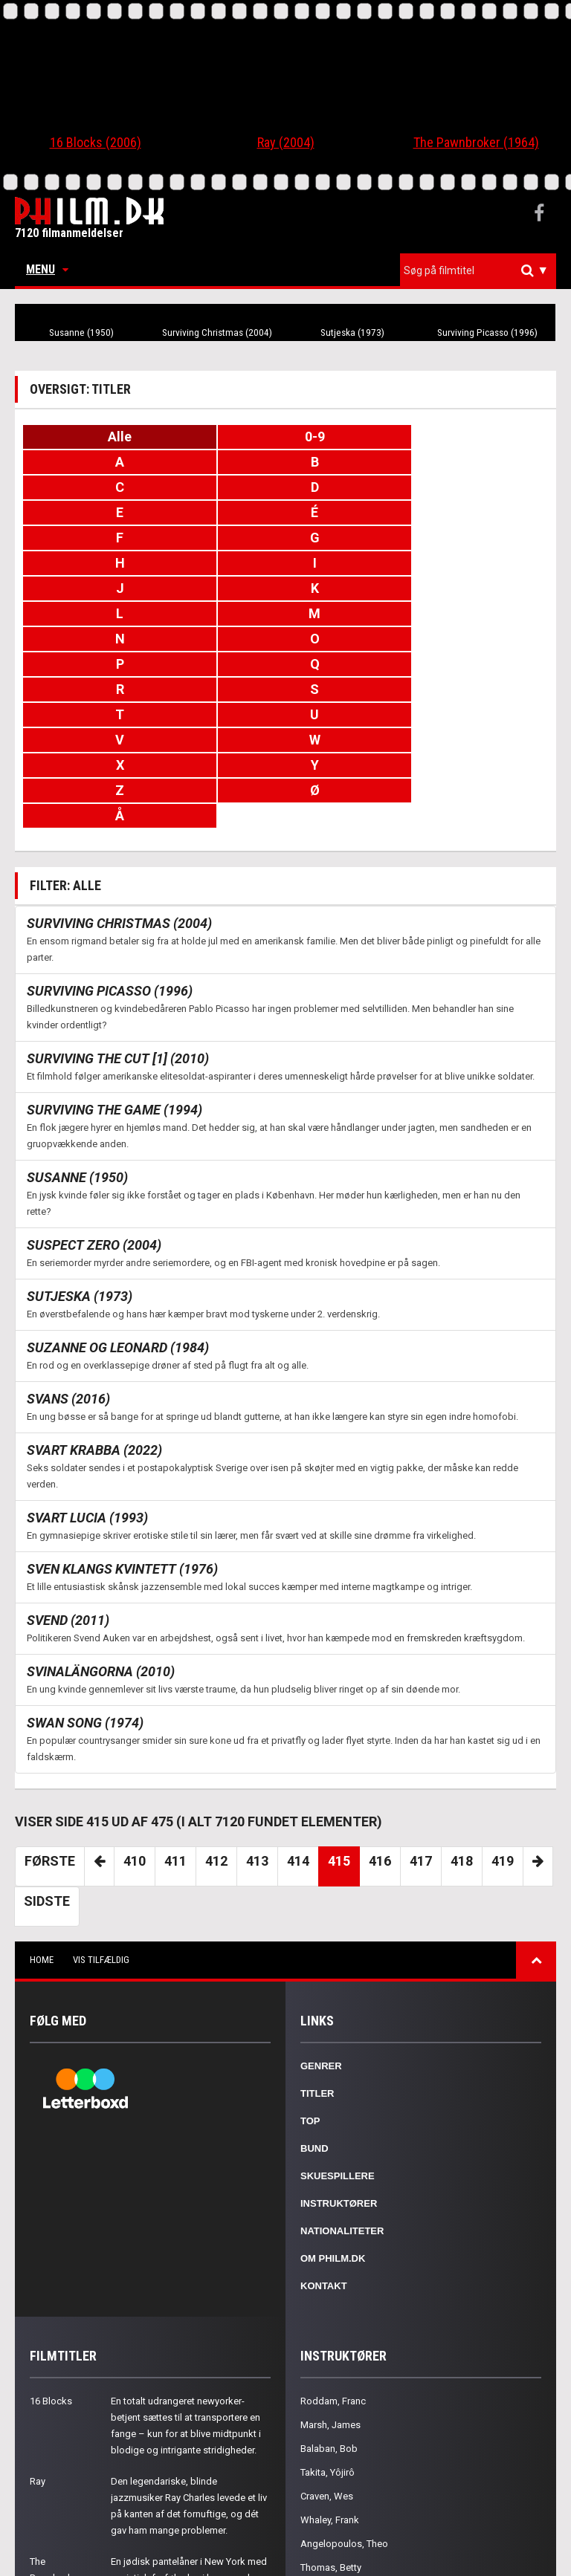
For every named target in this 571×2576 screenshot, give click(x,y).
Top (310, 1994)
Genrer (321, 1939)
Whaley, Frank (329, 2393)
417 (421, 1734)
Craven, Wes (326, 2369)
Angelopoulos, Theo (344, 2417)
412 (216, 1734)
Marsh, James (330, 2298)
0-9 (286, 436)
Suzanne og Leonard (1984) (118, 1221)
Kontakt (323, 2159)
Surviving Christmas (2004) (217, 333)
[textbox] (482, 270)
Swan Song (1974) (85, 1596)
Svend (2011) (68, 1494)
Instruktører (338, 2077)
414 (298, 1734)
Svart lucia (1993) (87, 1391)
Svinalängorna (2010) (101, 1545)
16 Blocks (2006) (95, 142)
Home (42, 1833)
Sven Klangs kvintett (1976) (122, 1442)
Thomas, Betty (330, 2441)
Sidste (47, 1774)
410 (134, 1734)
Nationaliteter (342, 2104)
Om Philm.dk (332, 2132)
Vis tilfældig (101, 1833)
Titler (317, 1967)
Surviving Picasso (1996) (488, 333)
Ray (37, 2355)
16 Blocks (51, 2274)
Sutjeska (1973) (352, 333)
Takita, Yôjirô (327, 2346)
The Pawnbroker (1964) (476, 142)
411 (175, 1734)
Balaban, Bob (329, 2322)
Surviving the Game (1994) (114, 983)
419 (502, 1734)
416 (380, 1734)
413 (257, 1734)
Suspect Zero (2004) (94, 1118)
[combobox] (478, 270)
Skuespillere (337, 2049)
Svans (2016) (68, 1272)
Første (50, 1734)
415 (339, 1734)
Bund (314, 2022)
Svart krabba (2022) (94, 1323)
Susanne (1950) (81, 333)
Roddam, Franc (333, 2274)
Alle (110, 436)
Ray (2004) (285, 142)
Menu (47, 269)
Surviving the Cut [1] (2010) (118, 932)
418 (462, 1734)
